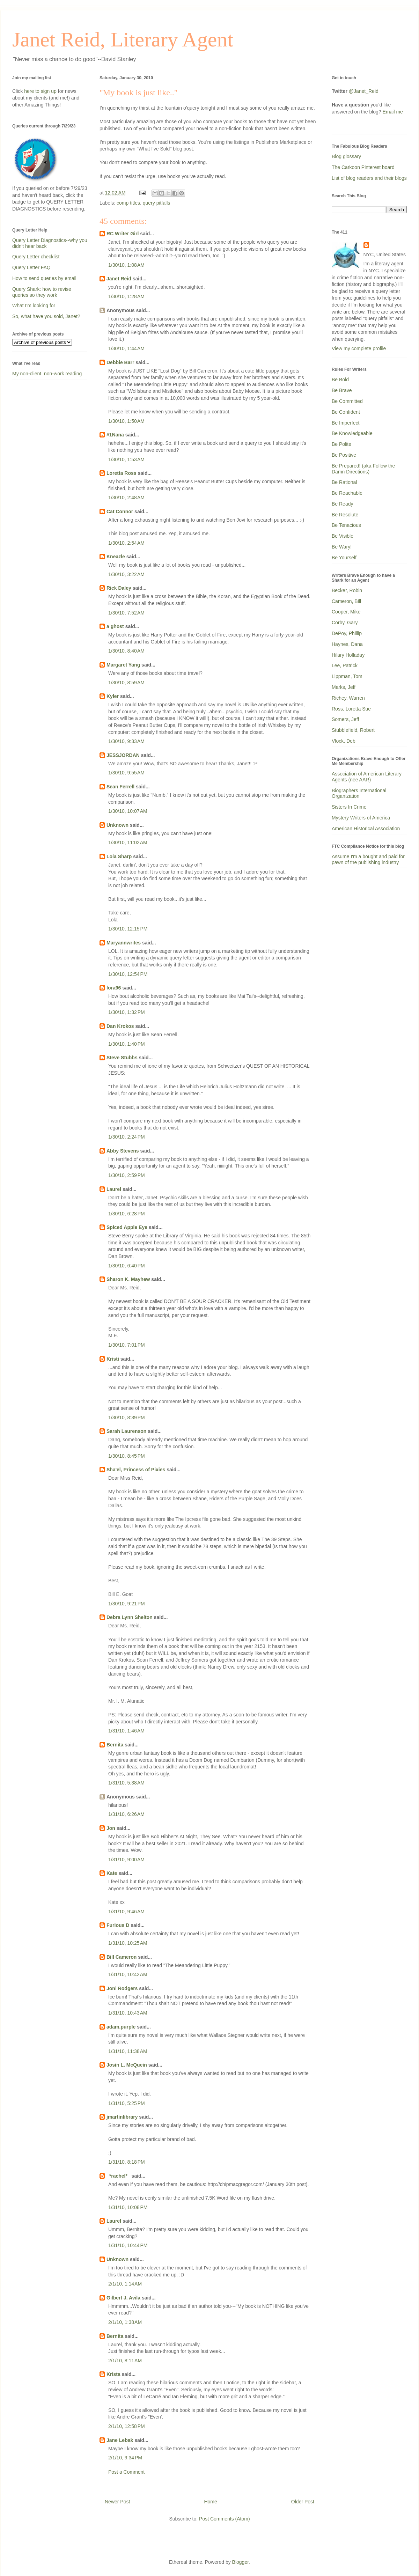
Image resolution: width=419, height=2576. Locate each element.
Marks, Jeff (343, 687)
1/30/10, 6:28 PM (126, 1213)
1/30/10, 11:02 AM (127, 842)
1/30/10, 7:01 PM (126, 1345)
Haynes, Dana (347, 644)
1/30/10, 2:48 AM (126, 497)
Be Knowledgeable (352, 433)
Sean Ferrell (120, 786)
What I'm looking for (33, 305)
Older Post (302, 2501)
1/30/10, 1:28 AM (126, 296)
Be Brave (342, 390)
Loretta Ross (121, 473)
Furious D (117, 1925)
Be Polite (341, 444)
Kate (111, 1873)
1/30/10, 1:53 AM (126, 459)
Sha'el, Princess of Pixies (135, 1469)
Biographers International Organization (359, 793)
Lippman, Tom (347, 676)
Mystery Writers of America (361, 817)
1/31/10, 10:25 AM (127, 1943)
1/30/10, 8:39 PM (126, 1417)
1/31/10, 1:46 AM (126, 1731)
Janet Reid (118, 278)
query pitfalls (156, 203)
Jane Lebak (119, 2440)
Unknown (117, 825)
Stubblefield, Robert (353, 730)
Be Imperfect (345, 423)
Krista (113, 2374)
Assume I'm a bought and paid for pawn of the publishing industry (368, 859)
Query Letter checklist (35, 256)
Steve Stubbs (122, 1057)
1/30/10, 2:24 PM (126, 1137)
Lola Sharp (119, 856)
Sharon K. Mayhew (128, 1279)
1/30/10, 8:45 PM (126, 1456)
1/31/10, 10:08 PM (127, 2207)
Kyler (112, 696)
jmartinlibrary (122, 2117)
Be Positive (344, 455)
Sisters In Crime (349, 807)
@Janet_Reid (363, 91)
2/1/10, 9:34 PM (125, 2457)
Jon (110, 1828)
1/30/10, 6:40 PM (126, 1265)
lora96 (113, 988)
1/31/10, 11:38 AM (127, 2051)
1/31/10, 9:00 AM (126, 1859)
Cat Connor (119, 511)
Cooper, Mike (346, 611)
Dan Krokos (120, 1026)
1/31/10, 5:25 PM (126, 2103)
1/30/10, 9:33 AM (126, 741)
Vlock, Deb (343, 741)
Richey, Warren (348, 698)
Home (210, 2501)
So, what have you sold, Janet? (46, 316)
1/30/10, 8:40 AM (126, 651)
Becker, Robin (347, 590)
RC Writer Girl (122, 233)
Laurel (113, 1189)
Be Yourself (344, 557)
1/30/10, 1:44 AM (126, 348)
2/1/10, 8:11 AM (125, 2360)
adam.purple (120, 2027)
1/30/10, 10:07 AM (127, 811)
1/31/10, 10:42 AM (127, 1974)
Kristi (112, 1359)
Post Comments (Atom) (224, 2519)
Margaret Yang (123, 665)
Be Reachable (347, 493)
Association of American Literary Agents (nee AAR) (367, 776)
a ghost (115, 626)
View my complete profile (359, 348)
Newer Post (117, 2501)
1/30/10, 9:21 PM (126, 1603)
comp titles (128, 203)
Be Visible (342, 536)
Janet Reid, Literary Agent (122, 39)
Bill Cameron (121, 1957)
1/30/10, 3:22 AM (126, 574)
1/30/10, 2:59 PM (126, 1175)
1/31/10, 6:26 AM (126, 1814)
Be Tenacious (346, 525)
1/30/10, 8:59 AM (126, 682)
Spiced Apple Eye (126, 1227)
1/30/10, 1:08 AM (126, 265)
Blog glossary (346, 156)
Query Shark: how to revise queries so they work (41, 292)
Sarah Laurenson (126, 1431)
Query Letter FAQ (31, 267)
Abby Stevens (122, 1151)
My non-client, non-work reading (47, 373)
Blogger (240, 2562)
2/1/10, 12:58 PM (126, 2426)
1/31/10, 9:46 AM (126, 1911)
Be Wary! (342, 547)
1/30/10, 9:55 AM (126, 772)
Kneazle (115, 556)
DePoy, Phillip (347, 633)
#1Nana (115, 434)
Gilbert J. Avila (123, 2298)
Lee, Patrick (345, 665)
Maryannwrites (123, 942)
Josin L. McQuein (126, 2065)
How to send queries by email (44, 278)
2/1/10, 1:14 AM (125, 2284)
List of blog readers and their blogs (369, 178)
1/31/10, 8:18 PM (126, 2162)
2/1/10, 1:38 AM (125, 2322)
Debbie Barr (120, 362)
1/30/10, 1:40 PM (126, 1044)
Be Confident (346, 412)
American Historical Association (366, 828)
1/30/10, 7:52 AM (126, 613)
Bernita (114, 1744)
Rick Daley (118, 588)
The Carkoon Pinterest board (363, 167)
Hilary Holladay (348, 655)
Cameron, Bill (346, 601)
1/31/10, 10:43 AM (127, 2013)
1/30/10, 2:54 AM (126, 543)
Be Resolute (345, 514)
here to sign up (41, 91)
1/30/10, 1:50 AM (126, 421)
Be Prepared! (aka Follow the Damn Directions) (363, 468)
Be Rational (344, 482)
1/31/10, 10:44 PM (127, 2245)
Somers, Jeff (345, 719)
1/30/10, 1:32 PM (126, 1012)
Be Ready (342, 504)
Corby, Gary (345, 622)
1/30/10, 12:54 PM (127, 974)
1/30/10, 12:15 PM (127, 929)
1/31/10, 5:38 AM (126, 1783)
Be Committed (347, 401)
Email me (393, 112)
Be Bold (340, 379)
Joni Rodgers (122, 1988)
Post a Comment (126, 2472)
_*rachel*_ (118, 2176)
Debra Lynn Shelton (129, 1617)
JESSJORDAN (123, 755)
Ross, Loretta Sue (351, 709)
